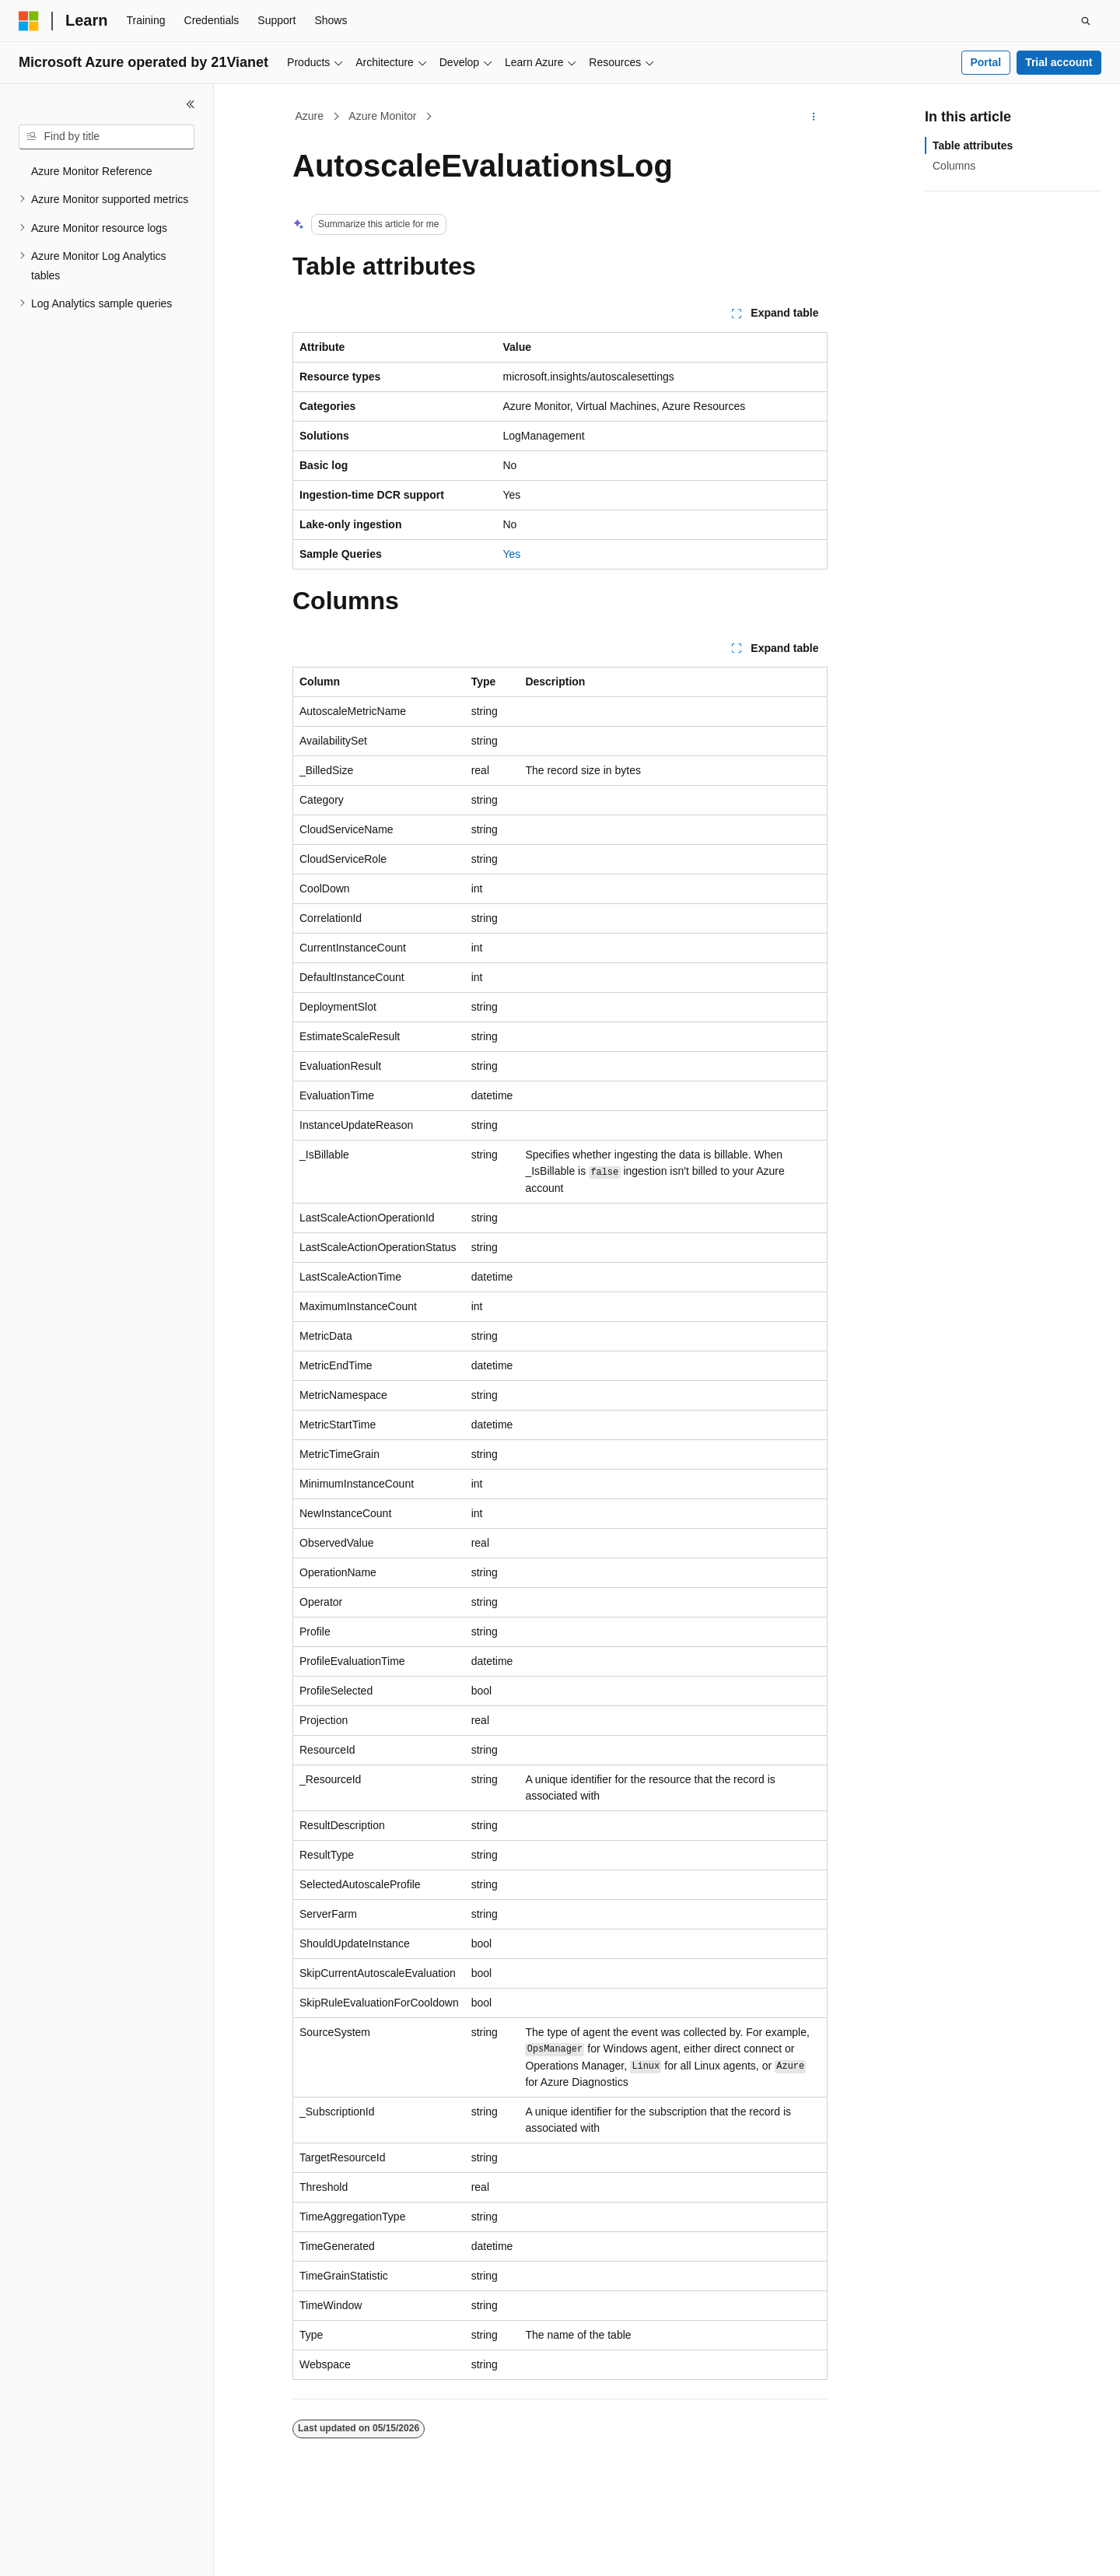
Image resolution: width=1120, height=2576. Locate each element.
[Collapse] (190, 104)
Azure (310, 116)
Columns (954, 165)
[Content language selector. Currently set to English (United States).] (94, 2550)
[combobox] (106, 136)
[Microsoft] (29, 21)
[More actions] (814, 116)
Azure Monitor (382, 116)
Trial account (1058, 62)
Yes (512, 554)
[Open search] (1085, 21)
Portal (985, 62)
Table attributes (973, 145)
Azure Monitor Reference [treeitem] (91, 171)
